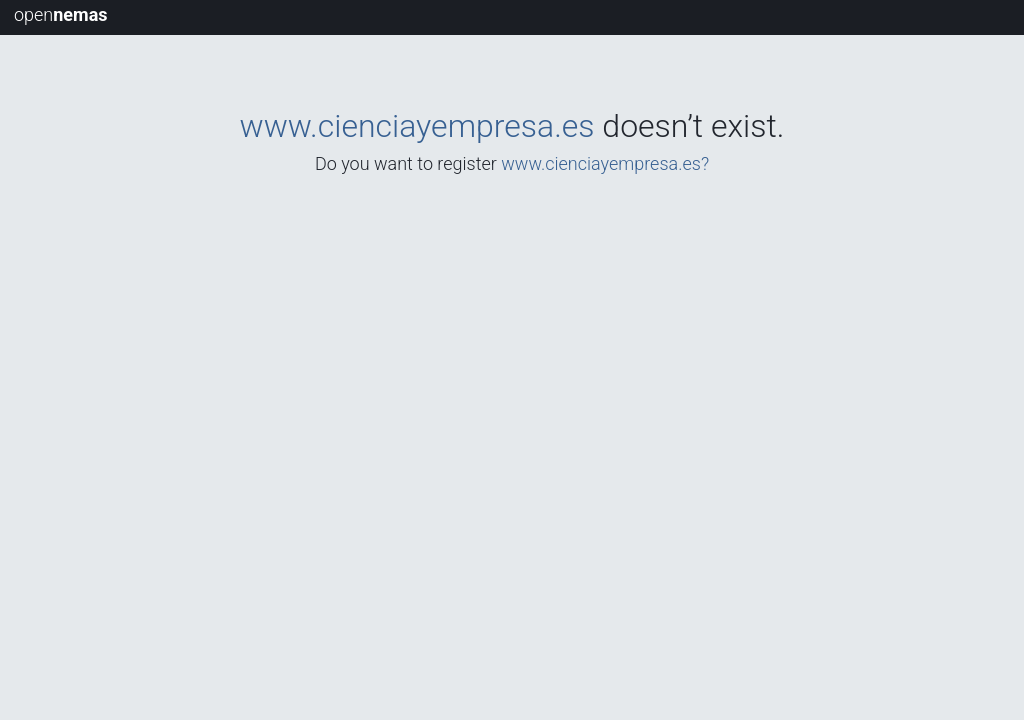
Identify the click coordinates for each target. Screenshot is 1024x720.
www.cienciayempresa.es (417, 126)
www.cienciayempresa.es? (605, 163)
